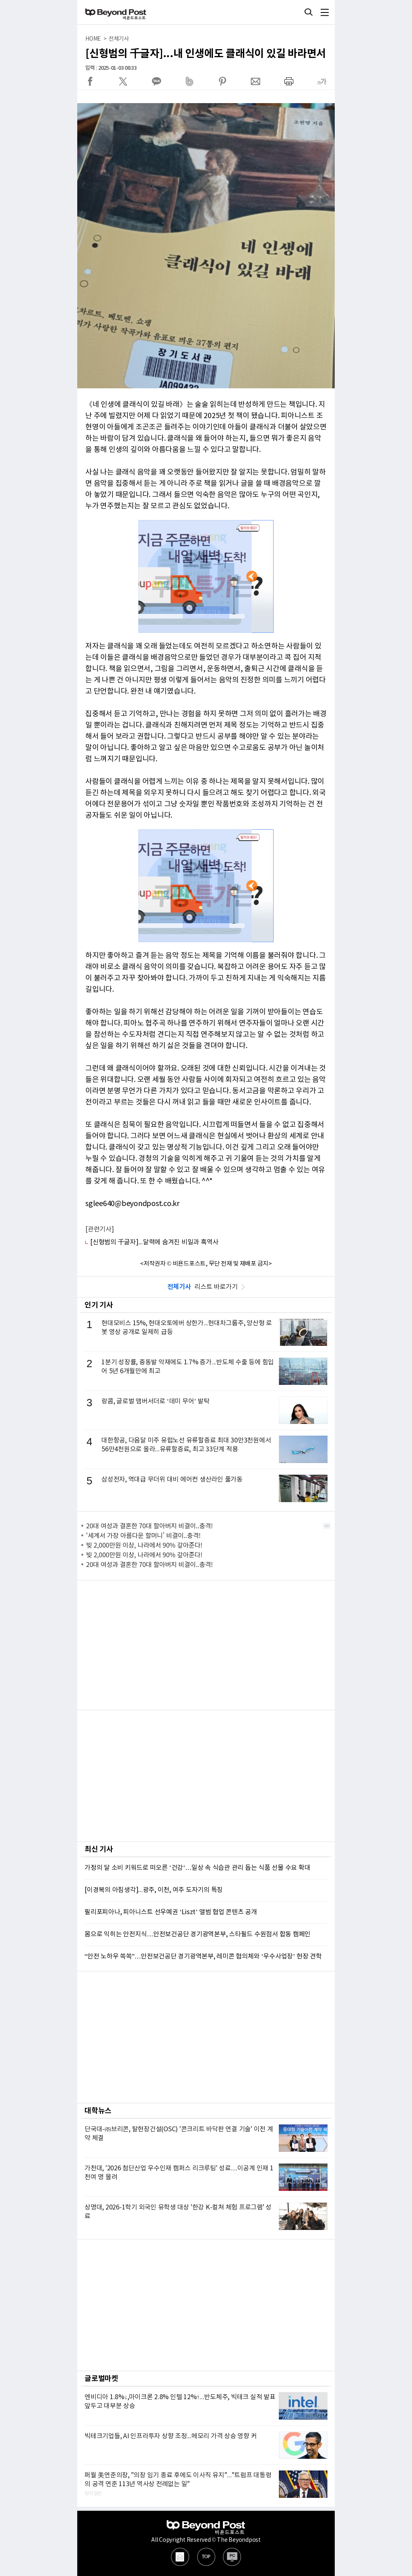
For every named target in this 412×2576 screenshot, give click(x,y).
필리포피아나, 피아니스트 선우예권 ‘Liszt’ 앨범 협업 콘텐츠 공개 (170, 1912)
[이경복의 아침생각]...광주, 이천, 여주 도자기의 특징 (153, 1890)
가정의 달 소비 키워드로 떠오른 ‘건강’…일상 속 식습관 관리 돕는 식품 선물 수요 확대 (197, 1867)
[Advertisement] (206, 1645)
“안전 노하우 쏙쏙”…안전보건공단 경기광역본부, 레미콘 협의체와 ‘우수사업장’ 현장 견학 (203, 1956)
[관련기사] (99, 1229)
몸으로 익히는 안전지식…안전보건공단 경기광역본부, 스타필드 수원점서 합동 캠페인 (197, 1934)
